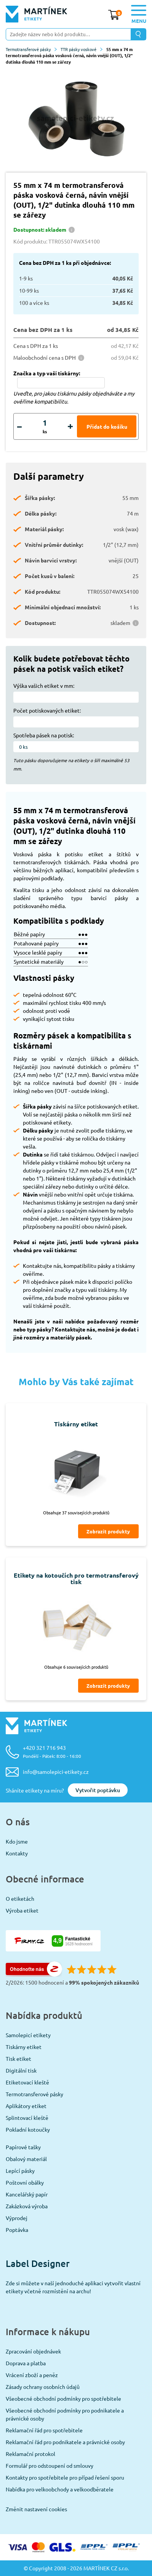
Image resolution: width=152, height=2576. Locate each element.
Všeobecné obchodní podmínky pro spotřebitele (63, 2398)
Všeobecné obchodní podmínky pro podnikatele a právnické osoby (65, 2414)
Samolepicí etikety (28, 2034)
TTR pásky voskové (81, 49)
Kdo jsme (17, 1841)
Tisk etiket (18, 2058)
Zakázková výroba (27, 2206)
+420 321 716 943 (52, 1751)
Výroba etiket (22, 1910)
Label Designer (38, 2263)
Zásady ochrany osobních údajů (43, 2386)
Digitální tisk (21, 2070)
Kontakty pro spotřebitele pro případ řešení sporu (65, 2477)
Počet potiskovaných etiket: (47, 710)
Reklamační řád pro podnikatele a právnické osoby (65, 2441)
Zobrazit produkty (108, 1531)
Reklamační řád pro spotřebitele (44, 2430)
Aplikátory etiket (26, 2105)
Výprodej (16, 2217)
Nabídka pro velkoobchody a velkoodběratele (60, 2489)
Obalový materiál (26, 2158)
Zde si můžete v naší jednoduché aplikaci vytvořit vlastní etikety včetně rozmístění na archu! (73, 2287)
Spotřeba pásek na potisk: (43, 735)
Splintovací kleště (27, 2117)
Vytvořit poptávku (97, 1790)
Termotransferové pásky (31, 49)
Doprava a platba (26, 2363)
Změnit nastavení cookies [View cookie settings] (36, 2509)
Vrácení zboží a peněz (32, 2374)
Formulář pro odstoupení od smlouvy (49, 2465)
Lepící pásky (20, 2170)
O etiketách (20, 1898)
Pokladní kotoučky (28, 2129)
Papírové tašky (23, 2146)
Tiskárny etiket (24, 2046)
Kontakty (17, 1853)
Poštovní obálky (25, 2182)
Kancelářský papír (27, 2194)
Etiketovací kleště (27, 2082)
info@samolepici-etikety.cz (56, 1771)
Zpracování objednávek (33, 2351)
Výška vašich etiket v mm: (43, 685)
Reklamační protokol (30, 2453)
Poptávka (17, 2229)
